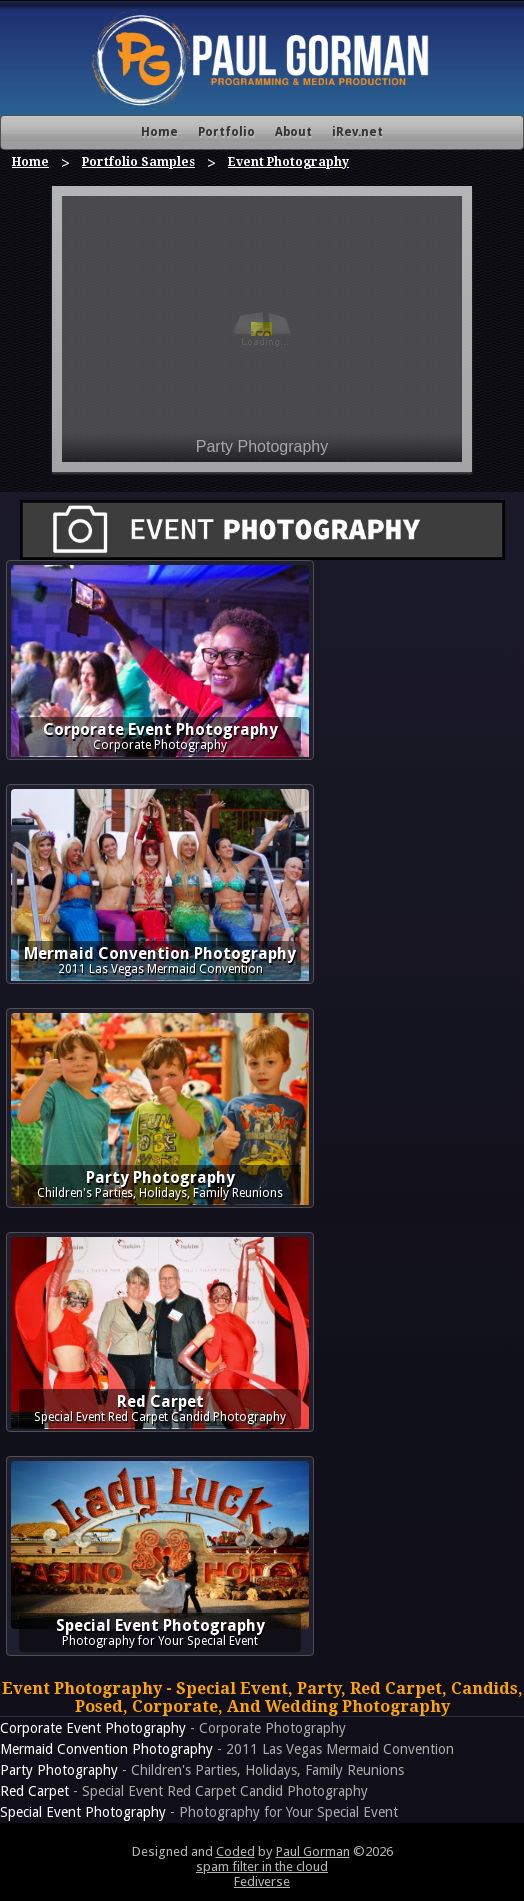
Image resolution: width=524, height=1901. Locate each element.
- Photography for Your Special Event (199, 1812)
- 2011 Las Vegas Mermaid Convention (227, 1749)
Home (159, 132)
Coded (235, 1851)
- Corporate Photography (173, 1728)
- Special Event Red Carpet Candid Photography (184, 1791)
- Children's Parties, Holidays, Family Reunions (202, 1770)
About (293, 132)
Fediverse (262, 1881)
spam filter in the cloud (262, 1866)
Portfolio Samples (138, 162)
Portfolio (226, 132)
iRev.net (357, 132)
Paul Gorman (313, 1851)
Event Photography (288, 162)
